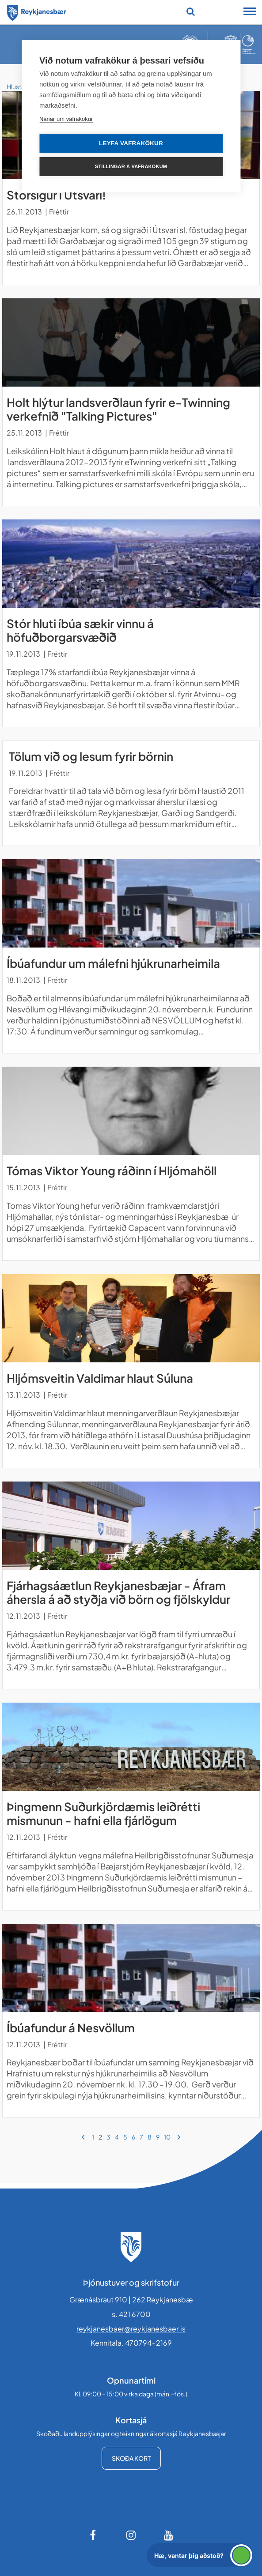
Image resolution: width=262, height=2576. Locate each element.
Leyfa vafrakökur (131, 143)
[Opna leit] (190, 11)
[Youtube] (169, 2535)
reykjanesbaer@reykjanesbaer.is (131, 2328)
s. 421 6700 (131, 2314)
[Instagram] (131, 2535)
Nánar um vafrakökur (66, 119)
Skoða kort (131, 2458)
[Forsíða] (36, 11)
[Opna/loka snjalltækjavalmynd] (249, 12)
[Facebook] (94, 2535)
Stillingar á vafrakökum (131, 166)
